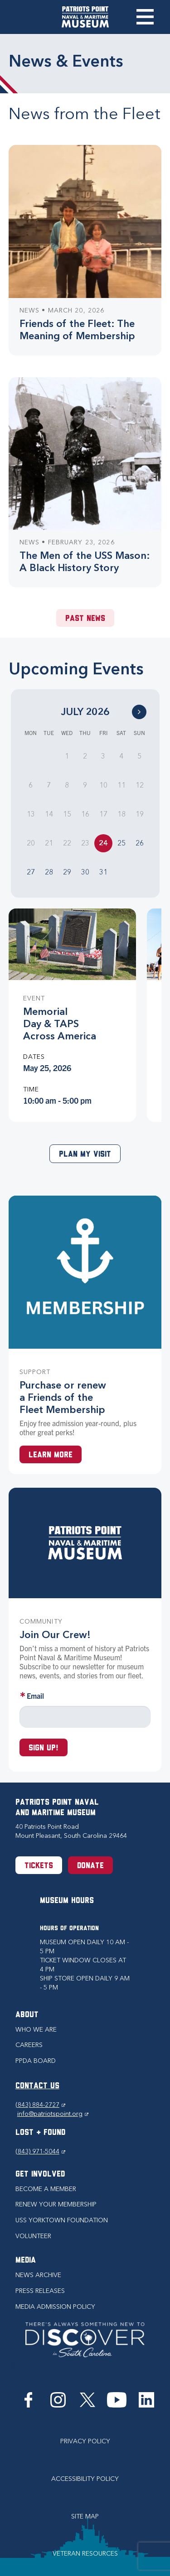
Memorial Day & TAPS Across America (59, 1023)
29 (67, 872)
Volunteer (33, 2236)
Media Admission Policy (55, 2307)
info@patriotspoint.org (52, 2114)
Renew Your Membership (56, 2204)
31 (103, 872)
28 (49, 872)
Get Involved (40, 2174)
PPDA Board (35, 2061)
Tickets (38, 1866)
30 (85, 872)
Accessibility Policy (85, 2479)
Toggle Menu (145, 16)
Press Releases (40, 2291)
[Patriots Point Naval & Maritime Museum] (85, 17)
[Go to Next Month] (139, 712)
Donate (90, 1866)
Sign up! (43, 1748)
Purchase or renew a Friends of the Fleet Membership (62, 1397)
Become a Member (45, 2189)
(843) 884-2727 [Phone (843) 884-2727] (40, 2105)
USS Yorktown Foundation (61, 2220)
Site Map (85, 2516)
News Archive (38, 2275)
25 (121, 843)
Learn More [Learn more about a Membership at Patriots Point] (51, 1455)
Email (35, 1695)
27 (31, 872)
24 (103, 843)
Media (25, 2260)
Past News (85, 619)
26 (140, 843)
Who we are (36, 2029)
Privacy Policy (85, 2441)
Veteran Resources (85, 2553)
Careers (29, 2045)
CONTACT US (37, 2086)
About (27, 2015)
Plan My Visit (85, 1154)
